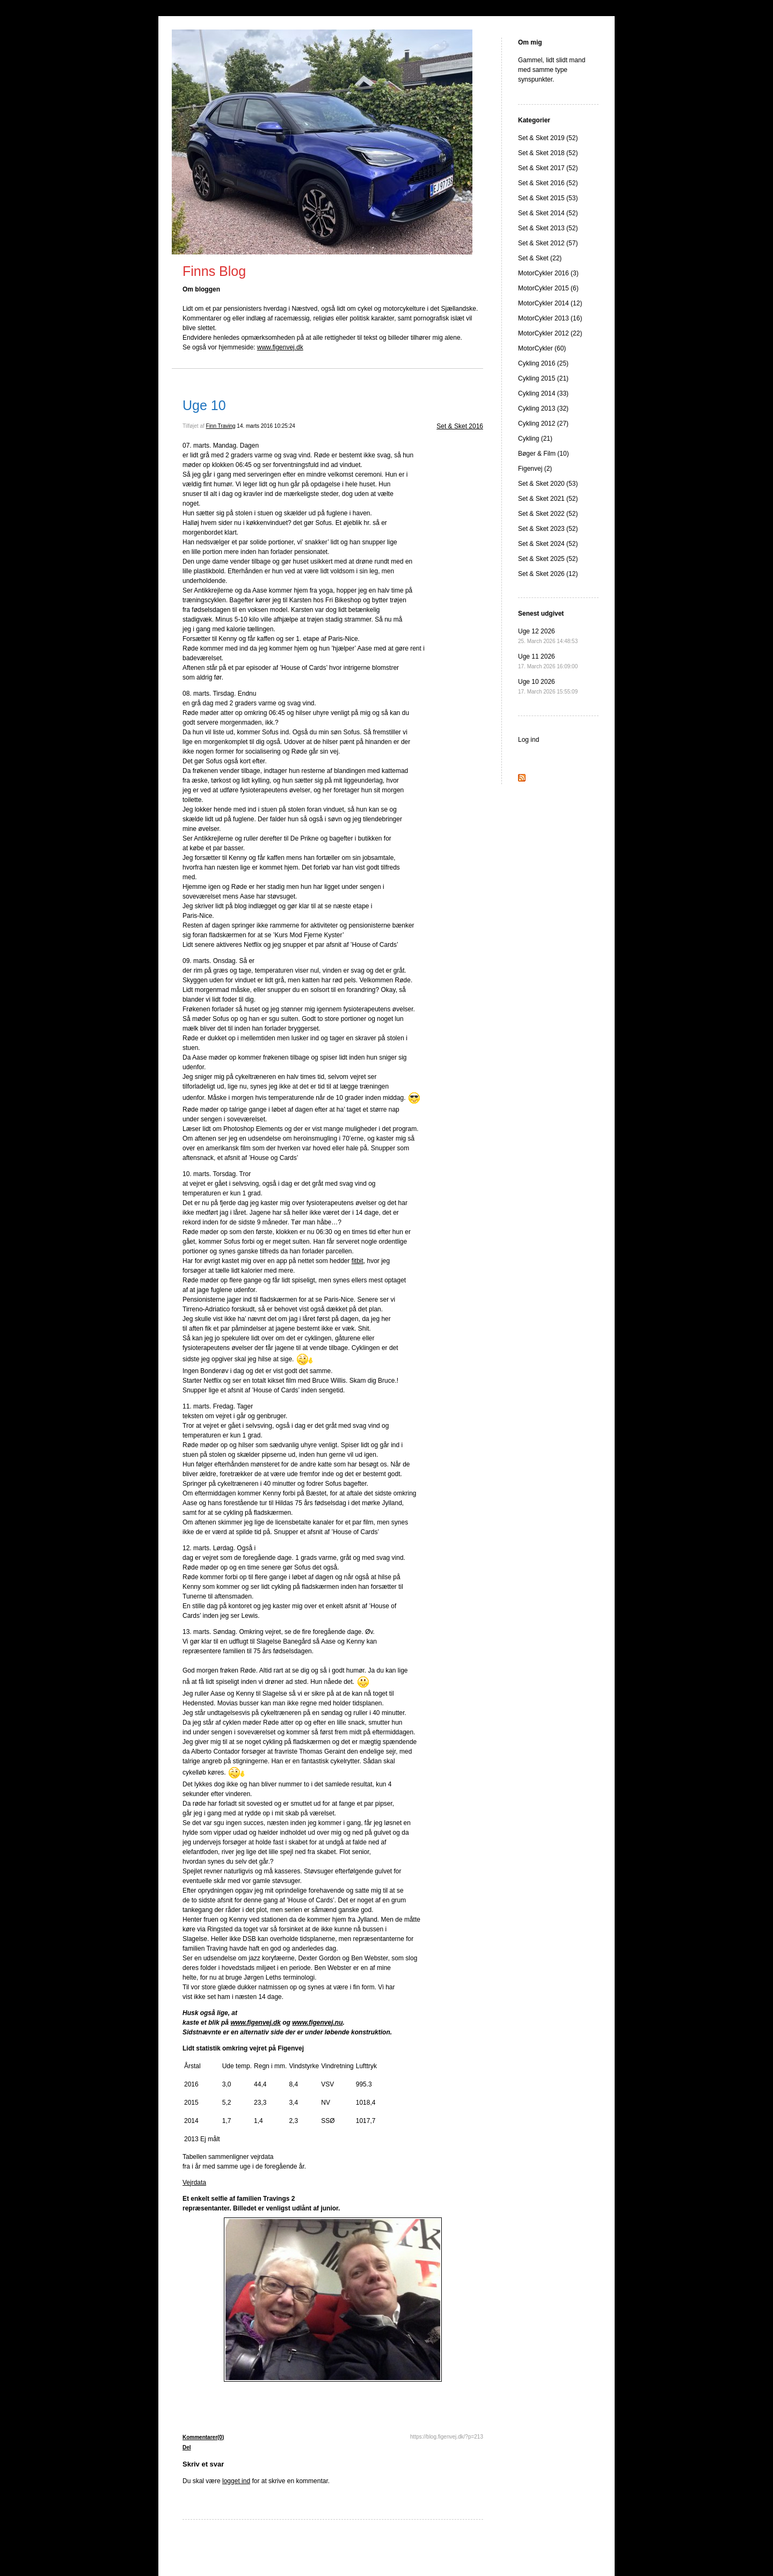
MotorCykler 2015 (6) (548, 288)
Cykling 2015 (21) (543, 378)
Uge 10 (204, 405)
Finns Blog (214, 271)
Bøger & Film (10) (543, 453)
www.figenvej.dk (280, 347)
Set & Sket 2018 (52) (548, 153)
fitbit (357, 1261)
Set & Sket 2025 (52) (548, 559)
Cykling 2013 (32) (543, 408)
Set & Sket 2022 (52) (548, 513)
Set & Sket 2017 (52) (548, 168)
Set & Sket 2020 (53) (548, 483)
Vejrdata (194, 2182)
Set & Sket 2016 (459, 426)
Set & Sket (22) (539, 258)
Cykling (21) (535, 438)
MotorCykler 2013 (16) (550, 318)
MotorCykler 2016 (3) (548, 273)
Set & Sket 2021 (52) (548, 498)
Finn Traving (221, 426)
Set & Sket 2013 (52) (548, 228)
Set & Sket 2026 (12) (548, 574)
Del (187, 2447)
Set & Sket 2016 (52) (548, 183)
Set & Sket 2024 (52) (548, 544)
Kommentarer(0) (203, 2437)
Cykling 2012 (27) (543, 423)
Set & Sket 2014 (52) (548, 213)
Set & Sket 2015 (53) (548, 198)
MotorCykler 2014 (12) (550, 303)
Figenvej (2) (535, 468)
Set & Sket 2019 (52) (548, 138)
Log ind (528, 739)
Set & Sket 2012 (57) (548, 243)
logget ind (236, 2481)
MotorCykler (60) (542, 348)
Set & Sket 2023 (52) (548, 528)
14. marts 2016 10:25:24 (266, 426)
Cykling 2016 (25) (543, 363)
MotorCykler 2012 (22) (550, 333)
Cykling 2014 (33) (543, 393)
